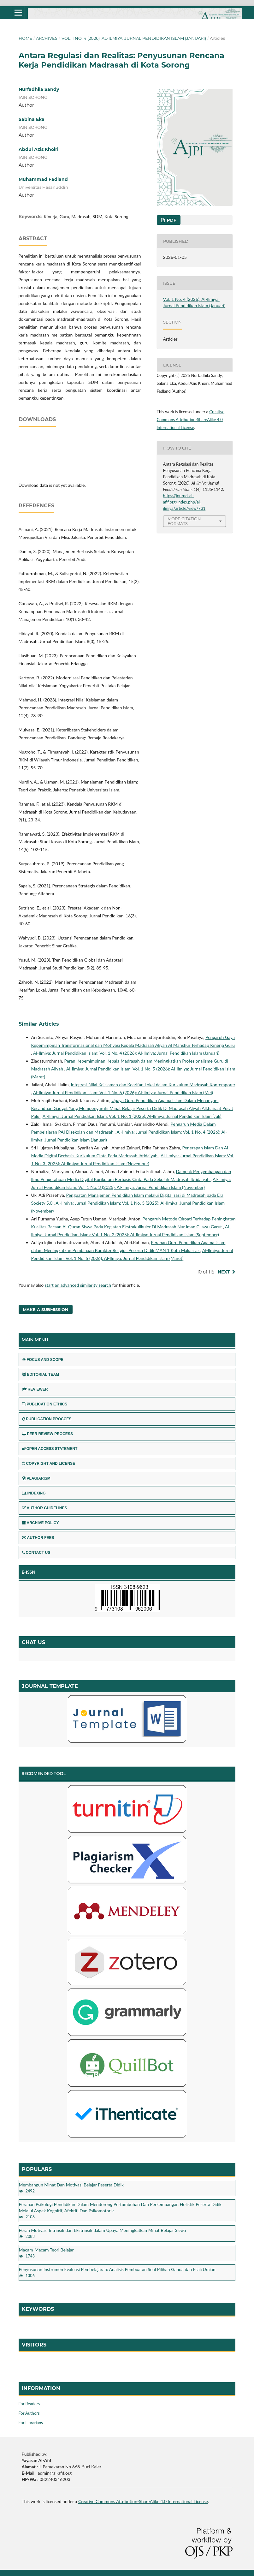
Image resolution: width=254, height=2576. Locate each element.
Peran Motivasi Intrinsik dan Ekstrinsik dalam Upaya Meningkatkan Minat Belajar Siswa (102, 2230)
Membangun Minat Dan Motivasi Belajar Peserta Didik (71, 2184)
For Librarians (31, 2422)
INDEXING (34, 1493)
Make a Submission (45, 1309)
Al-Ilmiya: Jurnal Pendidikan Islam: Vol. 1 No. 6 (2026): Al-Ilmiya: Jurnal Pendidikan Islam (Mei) (123, 1092)
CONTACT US (36, 1552)
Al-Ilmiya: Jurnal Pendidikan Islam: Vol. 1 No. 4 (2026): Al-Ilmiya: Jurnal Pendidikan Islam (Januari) (126, 1053)
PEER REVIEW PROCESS (47, 1434)
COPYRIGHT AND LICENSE (48, 1463)
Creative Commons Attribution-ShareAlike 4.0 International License (191, 419)
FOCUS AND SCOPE (42, 1359)
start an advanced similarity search (78, 1285)
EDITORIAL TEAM (40, 1374)
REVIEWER (35, 1389)
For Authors (29, 2413)
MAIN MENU (35, 1339)
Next (224, 1272)
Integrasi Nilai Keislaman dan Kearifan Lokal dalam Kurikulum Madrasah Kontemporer (153, 1084)
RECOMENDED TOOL (44, 1773)
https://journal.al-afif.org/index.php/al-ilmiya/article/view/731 (184, 502)
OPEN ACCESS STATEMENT (50, 1448)
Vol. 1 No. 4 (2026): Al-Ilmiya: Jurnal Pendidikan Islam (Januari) (134, 38)
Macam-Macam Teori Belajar (46, 2249)
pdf (171, 220)
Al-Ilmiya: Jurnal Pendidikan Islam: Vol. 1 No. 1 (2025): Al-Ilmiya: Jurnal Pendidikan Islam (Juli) (132, 1116)
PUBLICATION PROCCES (47, 1419)
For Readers (29, 2403)
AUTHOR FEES (38, 1537)
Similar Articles (39, 1024)
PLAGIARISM (36, 1478)
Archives (46, 38)
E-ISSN (29, 1572)
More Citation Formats (184, 521)
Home (25, 38)
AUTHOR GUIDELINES (44, 1508)
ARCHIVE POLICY (40, 1523)
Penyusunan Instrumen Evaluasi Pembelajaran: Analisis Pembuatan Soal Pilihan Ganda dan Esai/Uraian (117, 2269)
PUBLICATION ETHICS (44, 1404)
